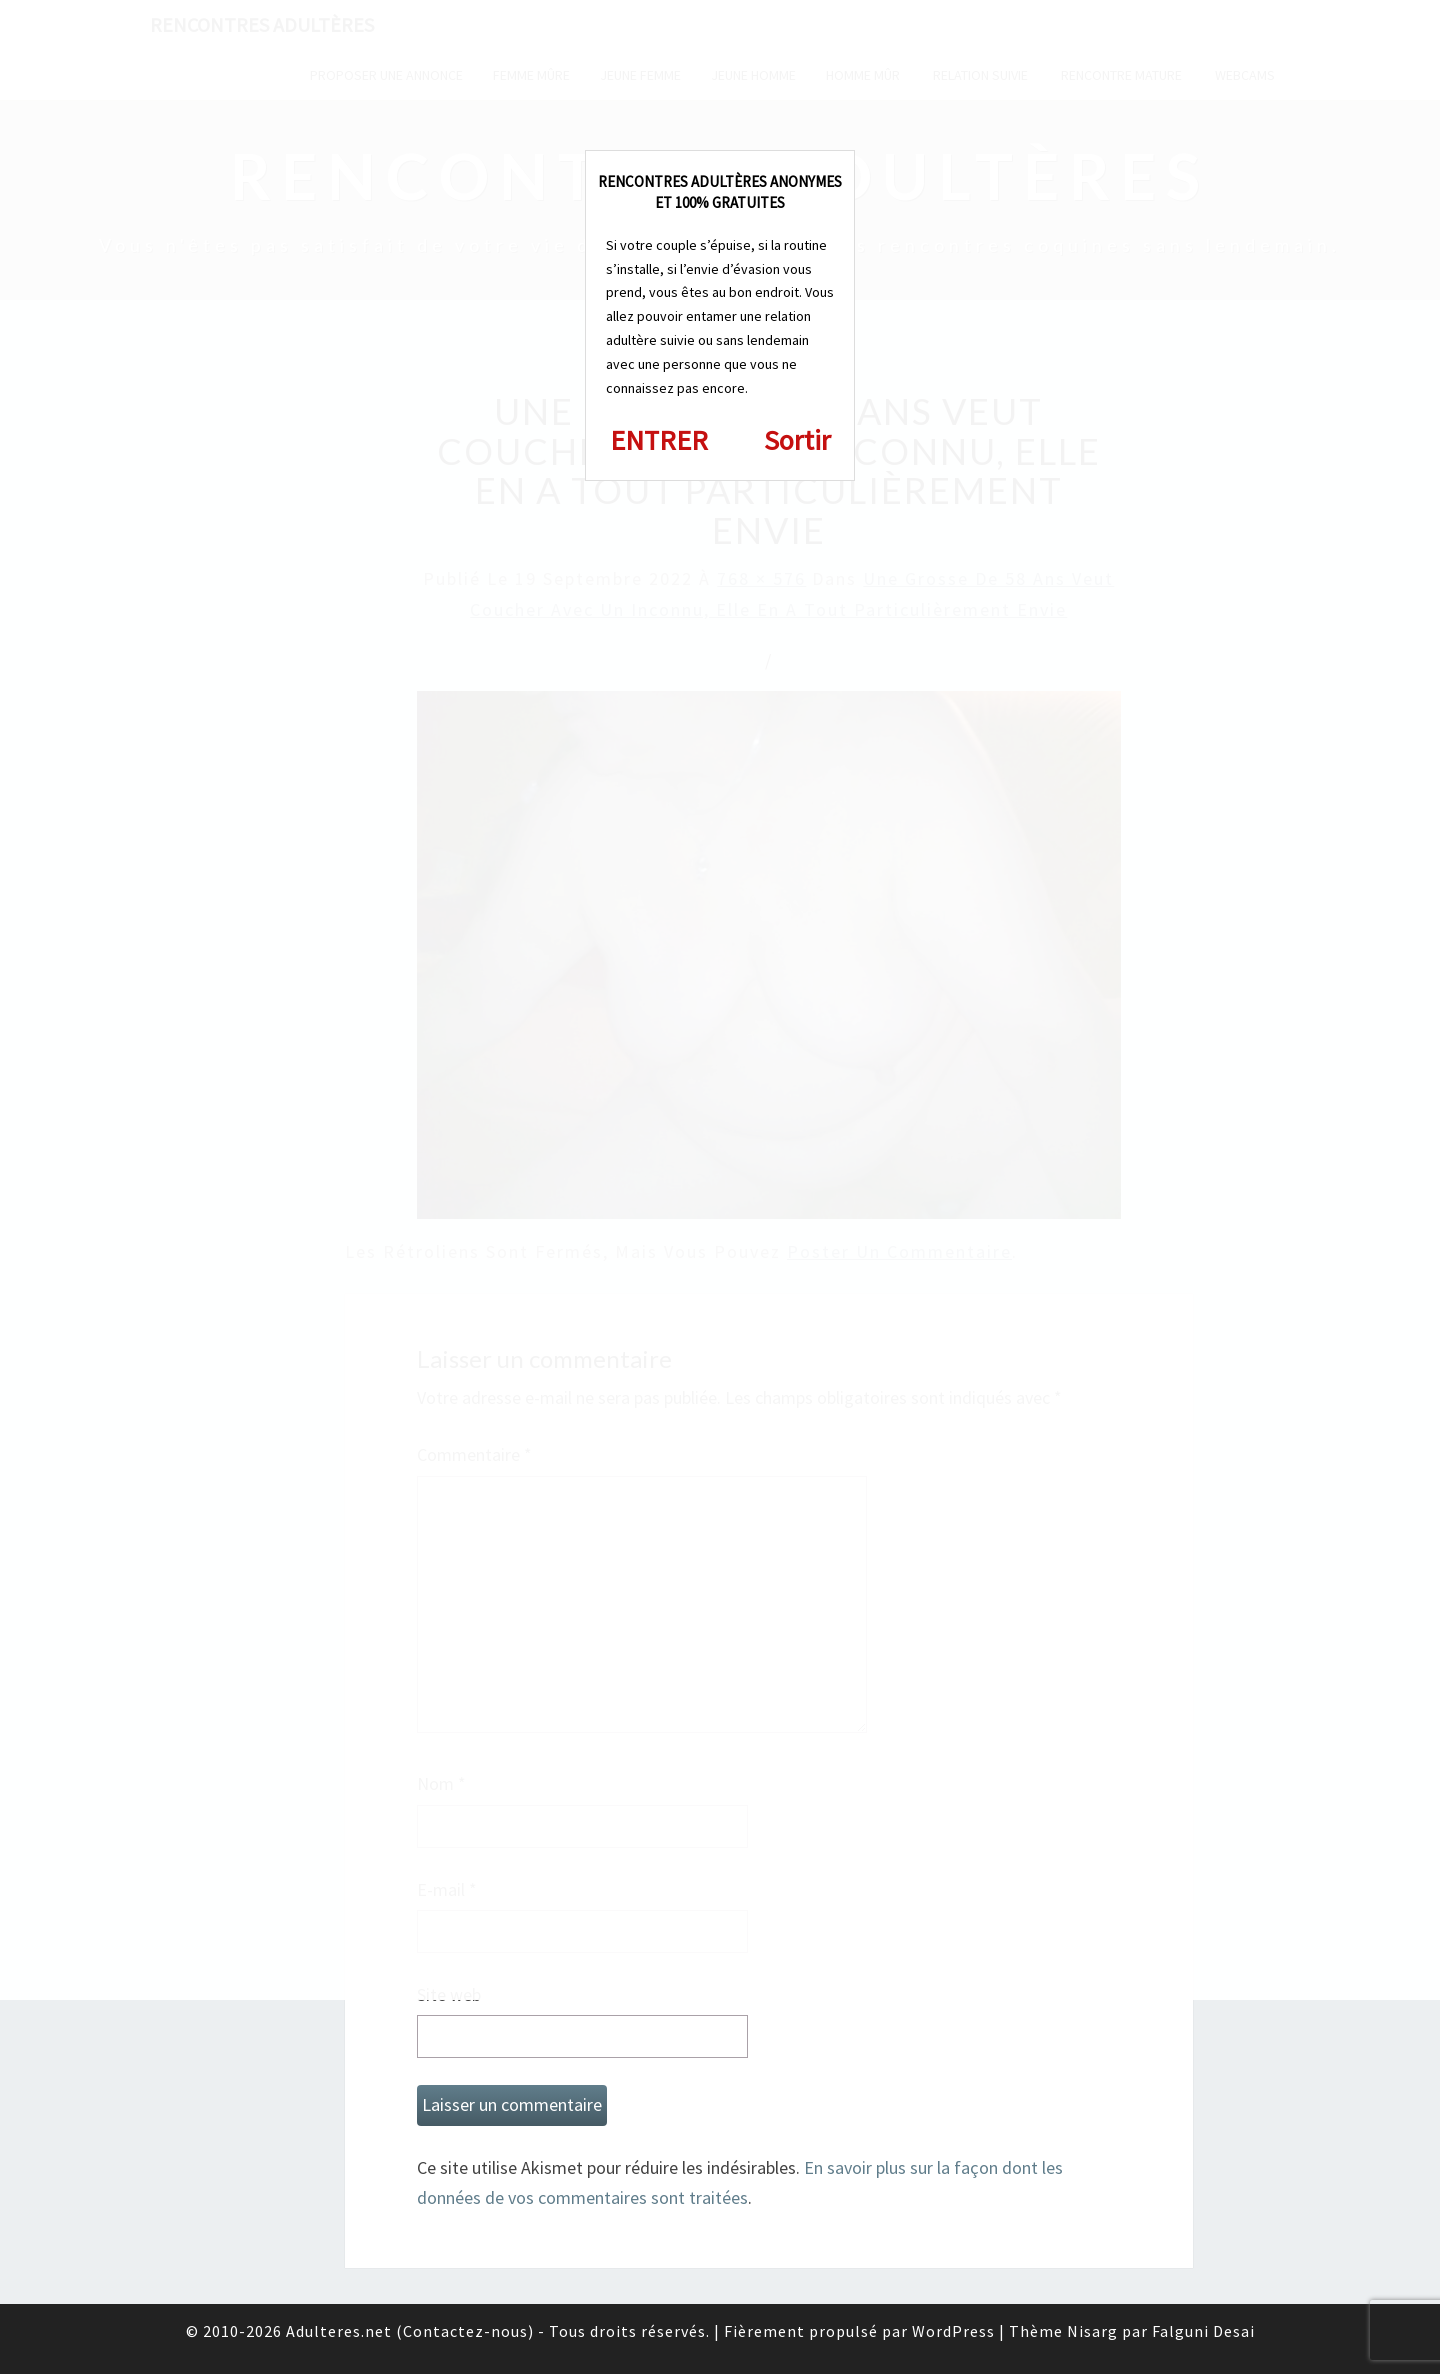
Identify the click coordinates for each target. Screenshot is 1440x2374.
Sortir (797, 440)
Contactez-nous (465, 2331)
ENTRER (659, 440)
